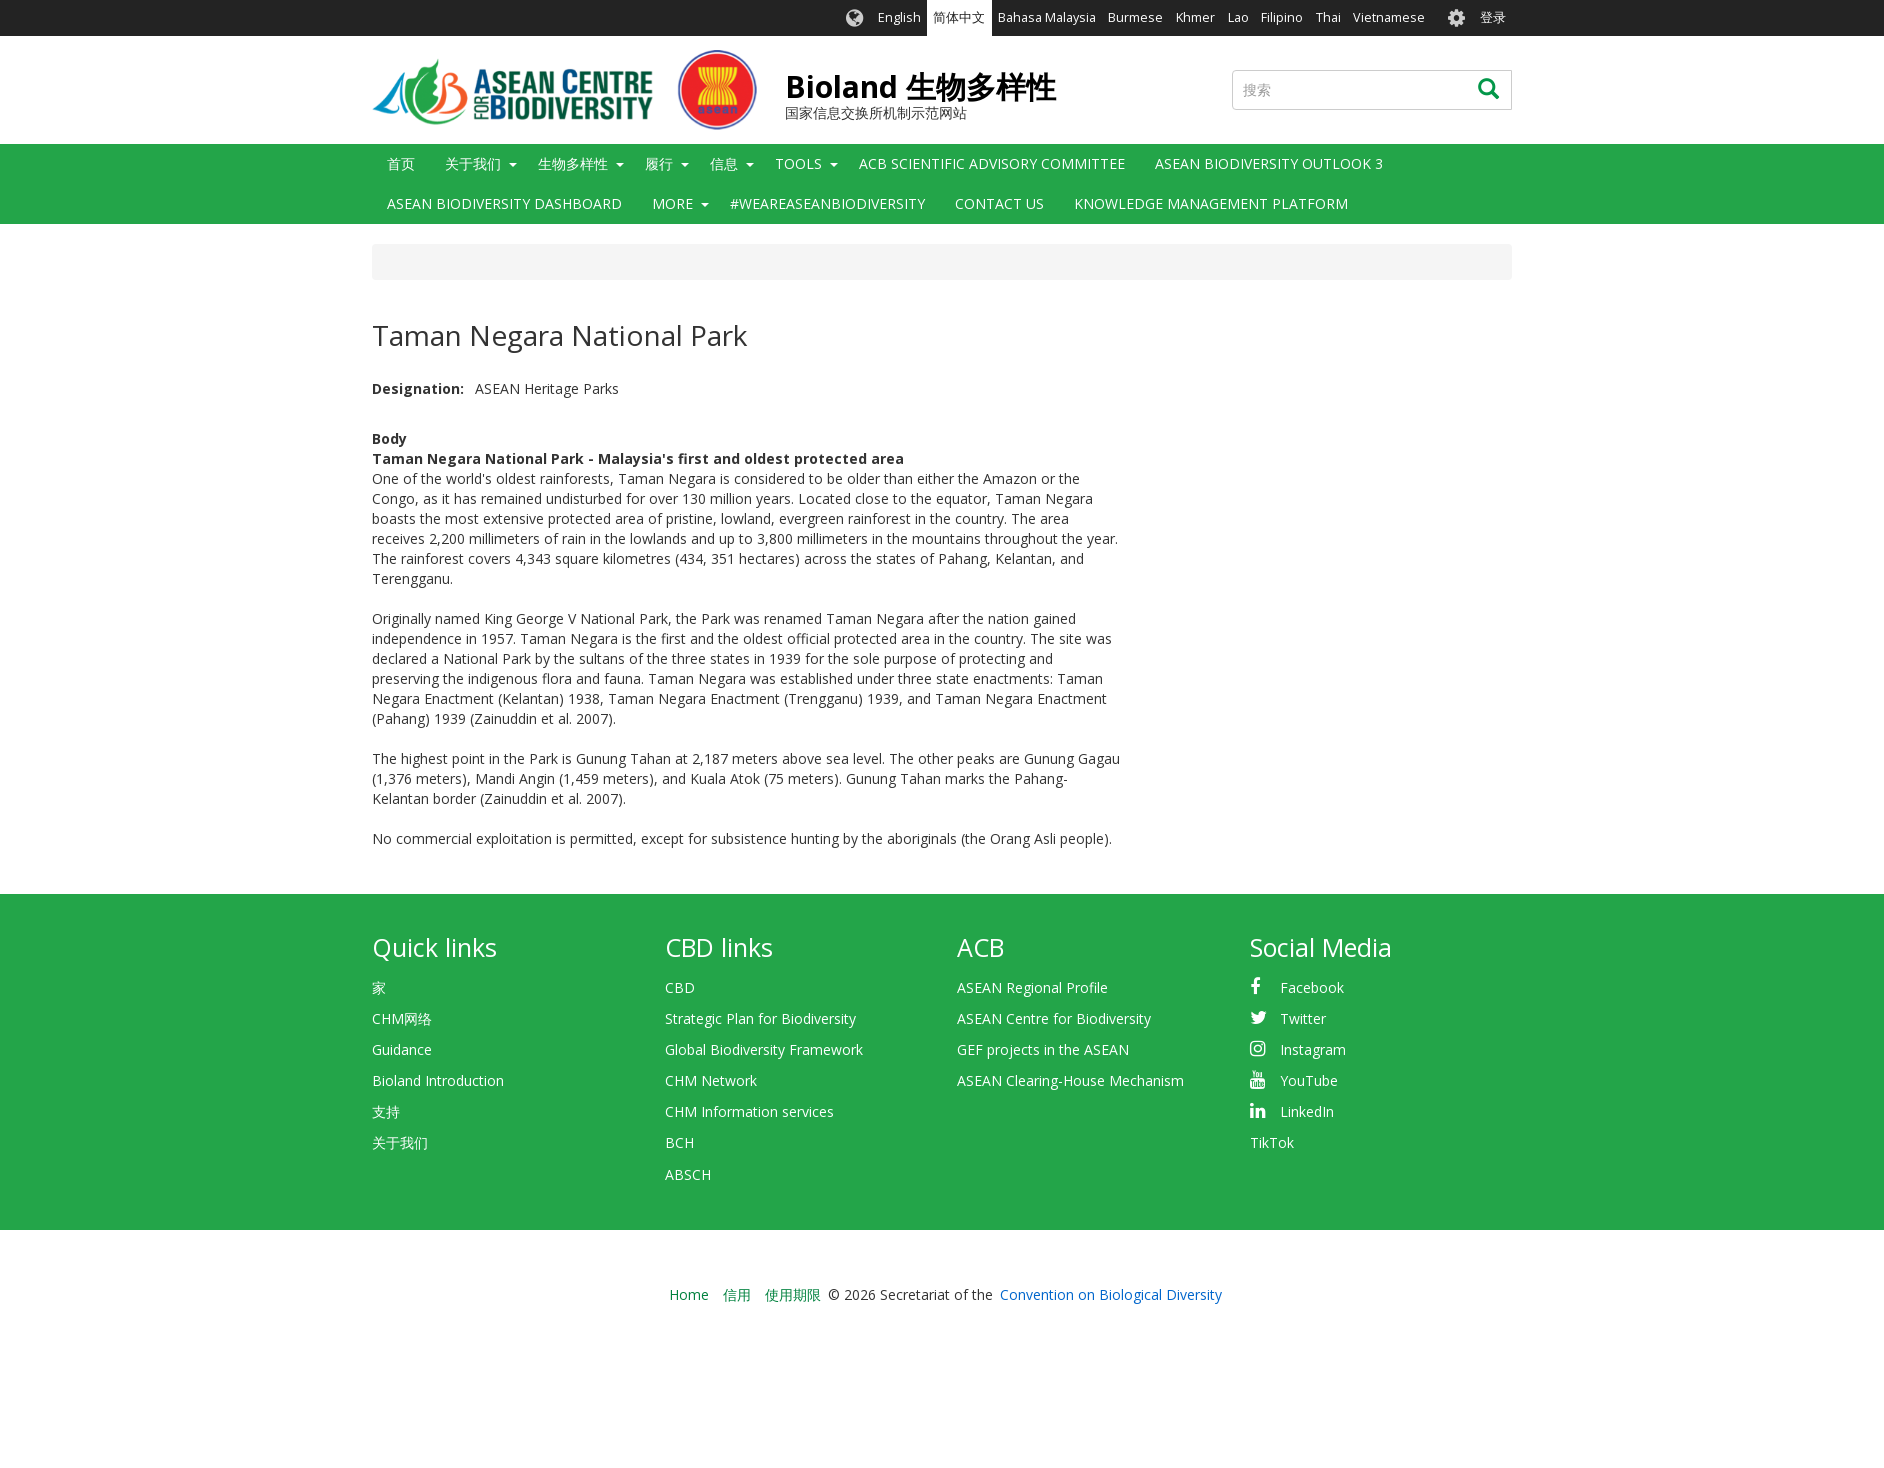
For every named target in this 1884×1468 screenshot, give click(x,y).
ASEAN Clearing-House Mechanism (1070, 1080)
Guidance (402, 1049)
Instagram (1313, 1049)
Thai (1328, 17)
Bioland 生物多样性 (920, 86)
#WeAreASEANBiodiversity (827, 203)
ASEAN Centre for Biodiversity (1054, 1018)
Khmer (1195, 17)
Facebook (1312, 987)
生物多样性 (573, 163)
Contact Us (999, 203)
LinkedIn (1307, 1111)
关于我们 (473, 163)
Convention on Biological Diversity (1111, 1294)
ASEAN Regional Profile (1032, 987)
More (672, 203)
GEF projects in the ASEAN (1043, 1049)
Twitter (1303, 1018)
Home (689, 1294)
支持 (386, 1111)
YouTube (1309, 1080)
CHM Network (711, 1080)
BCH (679, 1142)
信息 (724, 163)
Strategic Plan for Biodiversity (760, 1018)
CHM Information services (749, 1111)
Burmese (1135, 17)
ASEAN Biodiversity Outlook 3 (1269, 163)
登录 (1493, 17)
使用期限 (793, 1294)
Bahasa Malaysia (1047, 17)
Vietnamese (1389, 17)
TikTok (1272, 1142)
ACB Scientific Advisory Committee (992, 163)
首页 (401, 163)
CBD (680, 987)
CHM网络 (402, 1018)
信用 (737, 1294)
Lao (1238, 17)
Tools (798, 163)
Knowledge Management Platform (1211, 203)
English (899, 17)
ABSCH (688, 1174)
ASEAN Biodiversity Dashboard (504, 203)
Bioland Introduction (438, 1080)
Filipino (1282, 17)
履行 (659, 163)
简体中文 (959, 17)
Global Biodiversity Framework (764, 1049)
